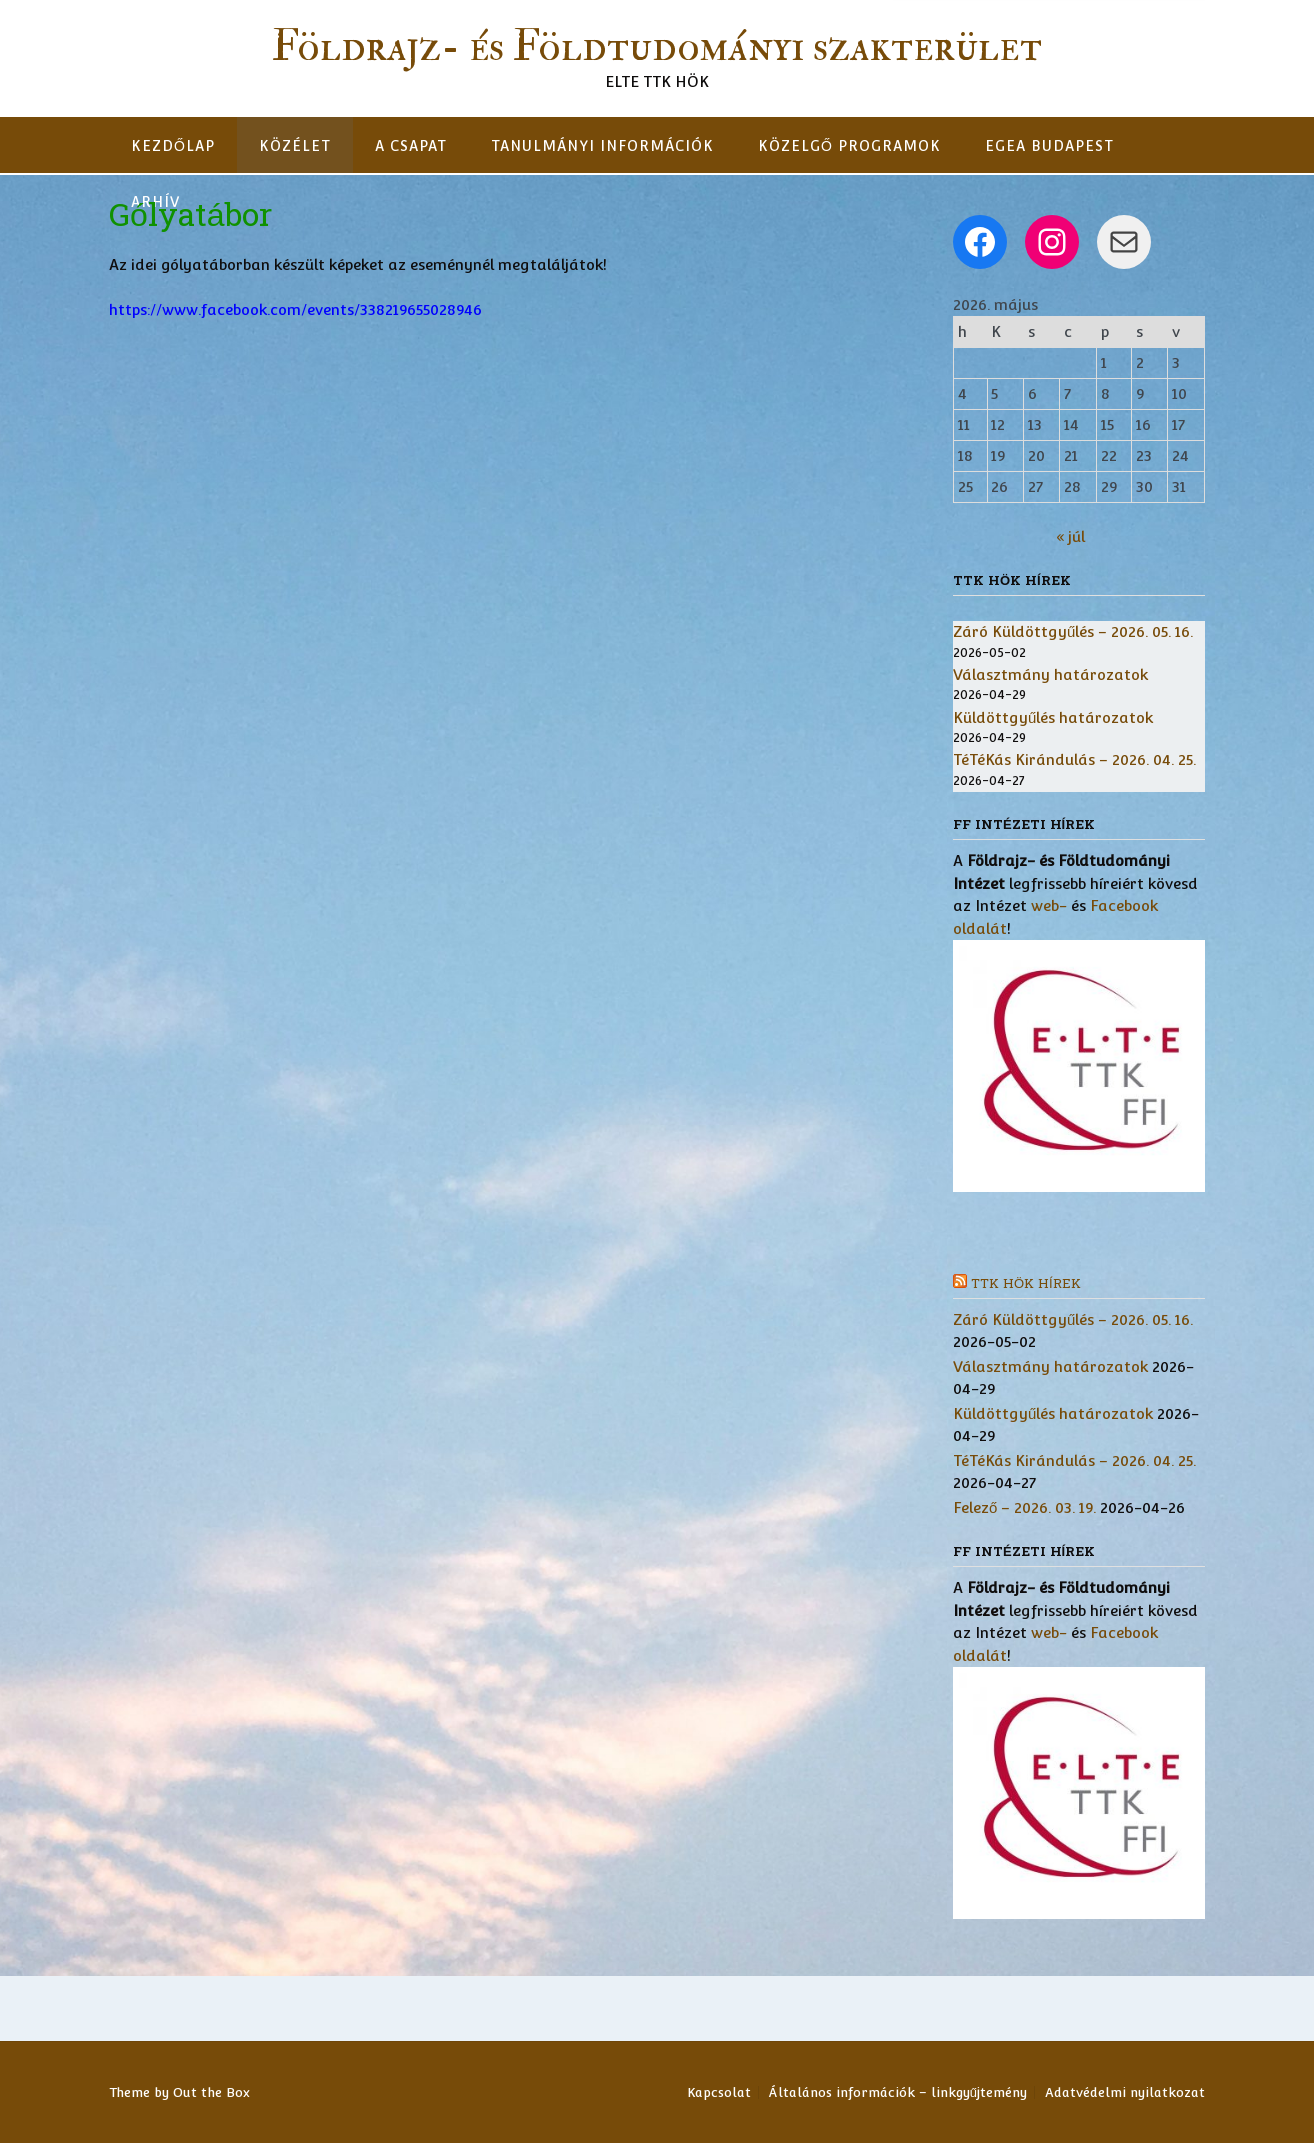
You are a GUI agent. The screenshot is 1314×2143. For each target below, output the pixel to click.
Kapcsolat (719, 2092)
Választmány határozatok (1050, 674)
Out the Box (211, 2092)
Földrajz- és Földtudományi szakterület (657, 47)
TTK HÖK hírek (1026, 1284)
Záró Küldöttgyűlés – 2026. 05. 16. (1073, 631)
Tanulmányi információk (602, 146)
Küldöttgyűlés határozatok (1053, 717)
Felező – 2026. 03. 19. (1024, 1507)
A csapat (411, 146)
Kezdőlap (173, 146)
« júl (1070, 536)
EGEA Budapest (1049, 146)
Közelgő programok (849, 146)
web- (1049, 905)
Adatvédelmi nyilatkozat (1125, 2092)
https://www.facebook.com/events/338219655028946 (295, 309)
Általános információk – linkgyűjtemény (898, 2092)
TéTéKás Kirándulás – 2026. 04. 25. (1074, 759)
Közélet (295, 146)
